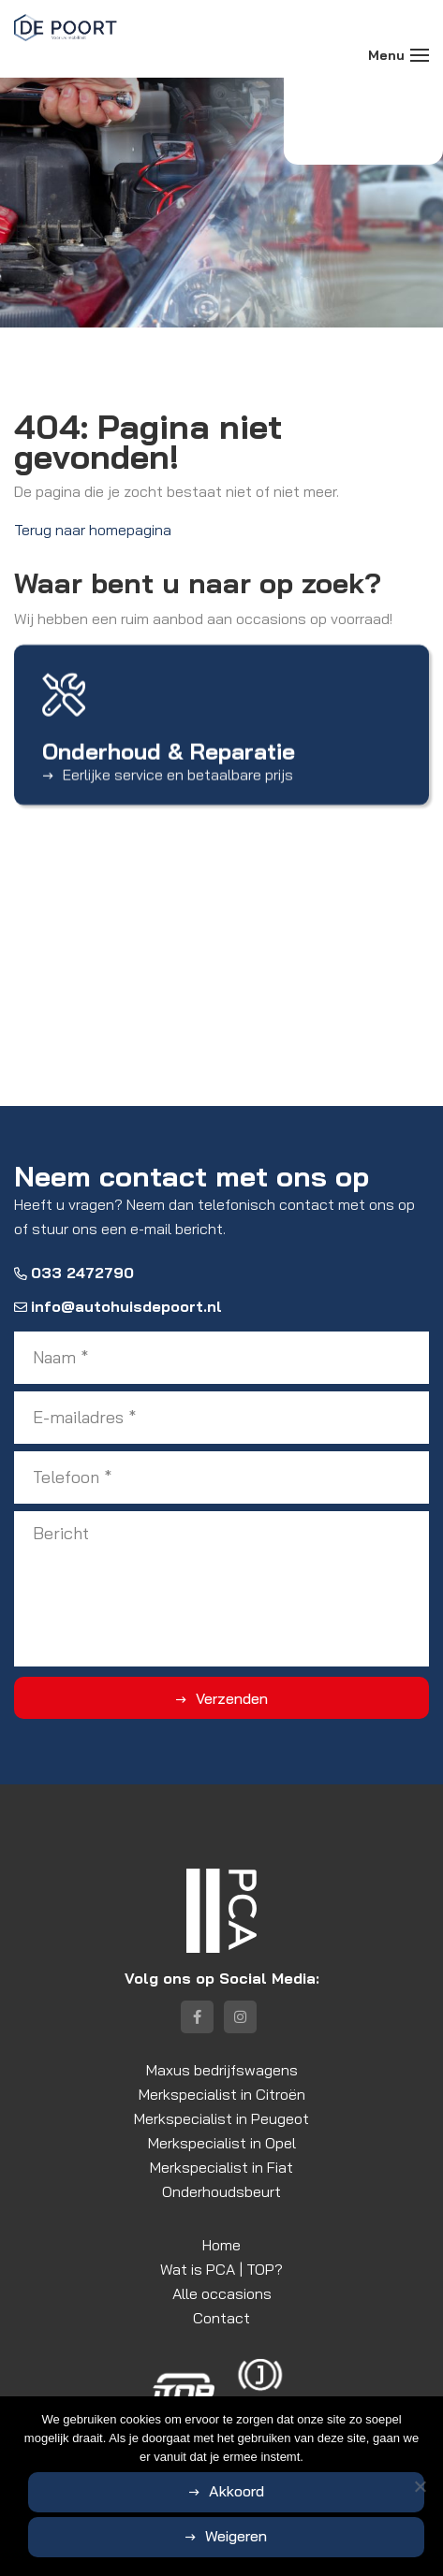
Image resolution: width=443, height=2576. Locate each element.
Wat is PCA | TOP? (221, 2269)
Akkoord (236, 2490)
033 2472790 (74, 1272)
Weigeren (236, 2535)
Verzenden (232, 1698)
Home (221, 2244)
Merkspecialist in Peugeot (221, 2118)
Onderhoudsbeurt (221, 2191)
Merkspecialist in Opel (222, 2142)
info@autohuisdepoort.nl (118, 1306)
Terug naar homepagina (92, 529)
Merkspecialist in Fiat (221, 2167)
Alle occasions (222, 2293)
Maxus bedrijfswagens (222, 2069)
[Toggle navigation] (419, 55)
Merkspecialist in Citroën (222, 2094)
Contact (221, 2317)
